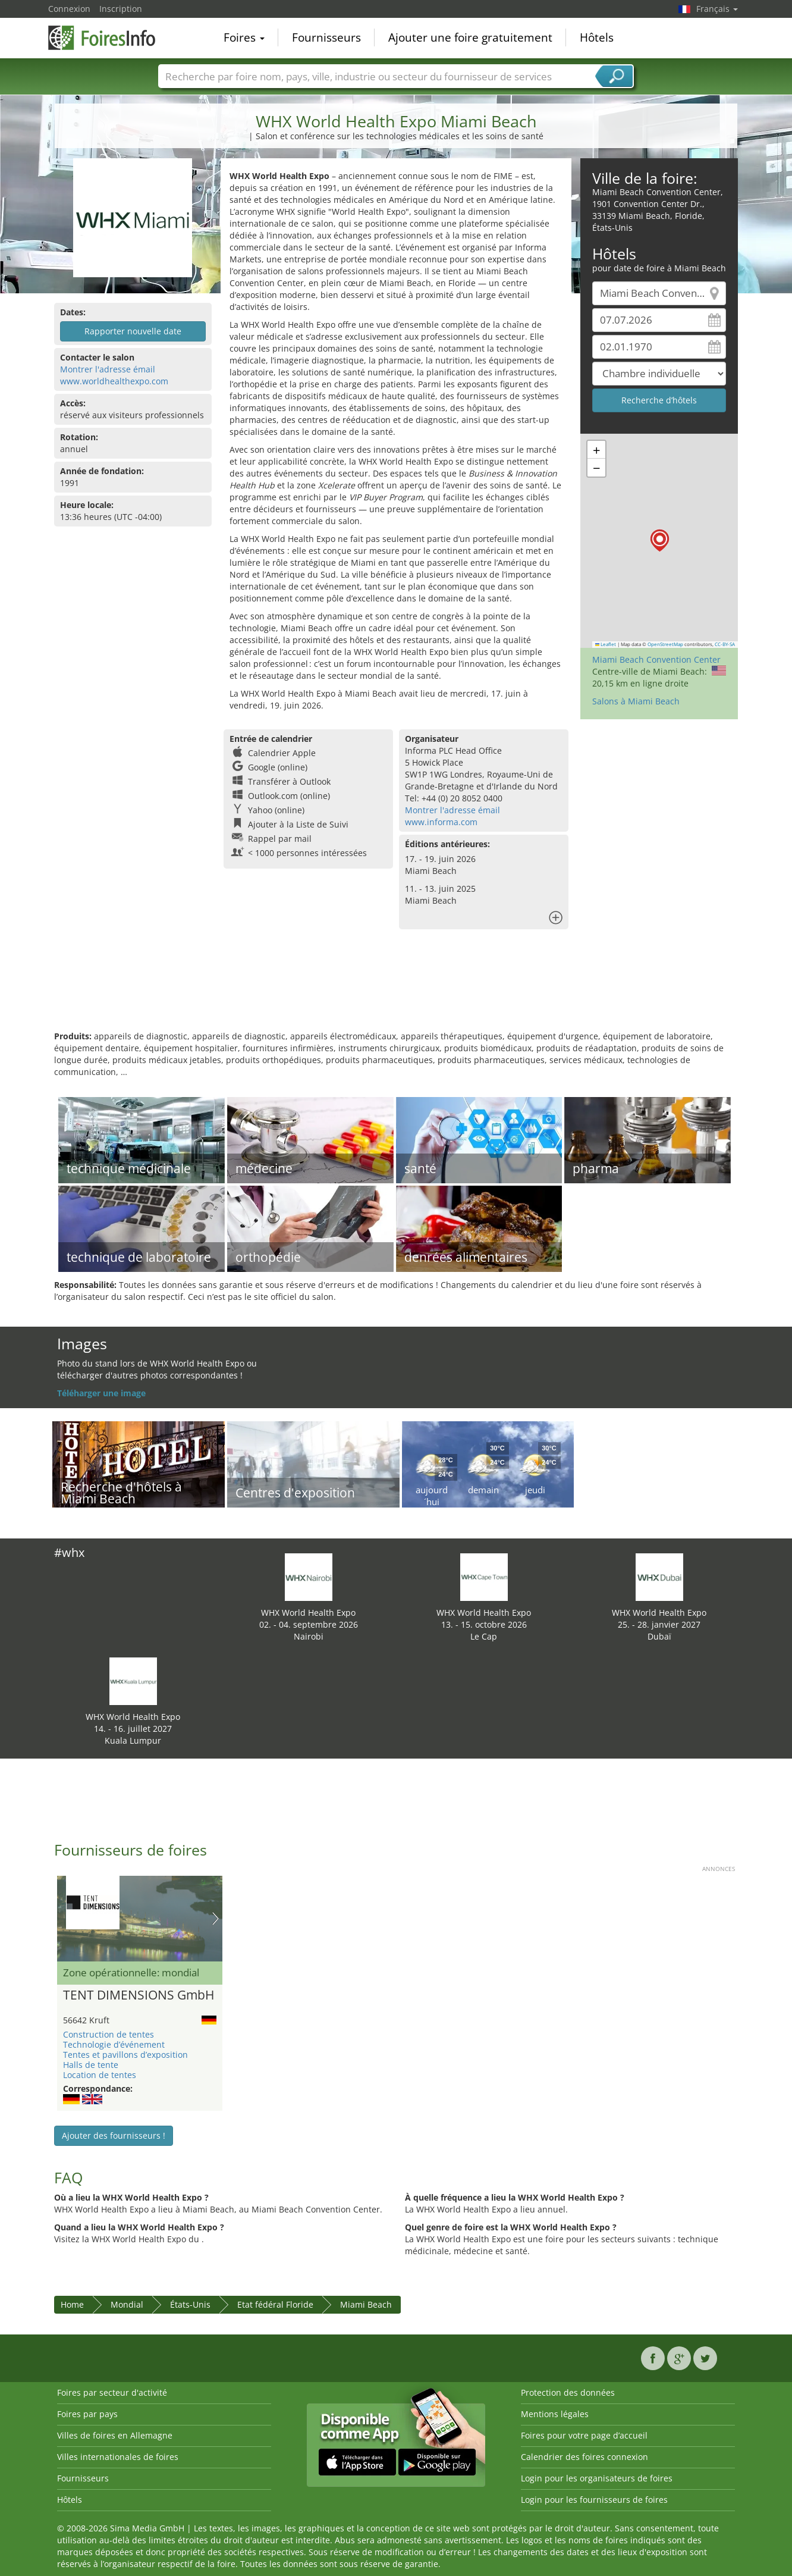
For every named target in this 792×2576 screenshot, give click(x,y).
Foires (244, 38)
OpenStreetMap (665, 644)
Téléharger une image (101, 1393)
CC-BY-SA (725, 644)
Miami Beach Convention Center (656, 659)
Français (717, 8)
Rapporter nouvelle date (132, 331)
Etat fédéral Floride (275, 2304)
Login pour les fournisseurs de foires (594, 2499)
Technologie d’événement (114, 2044)
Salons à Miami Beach (636, 701)
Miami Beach (366, 2304)
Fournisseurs (326, 38)
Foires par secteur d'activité (112, 2392)
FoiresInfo (107, 37)
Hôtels (597, 38)
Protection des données (568, 2392)
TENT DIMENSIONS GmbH (138, 1995)
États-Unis (190, 2304)
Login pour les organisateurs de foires (596, 2478)
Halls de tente (90, 2064)
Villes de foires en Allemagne (114, 2435)
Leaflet (606, 644)
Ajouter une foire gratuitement (470, 38)
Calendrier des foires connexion (584, 2456)
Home (72, 2304)
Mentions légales (555, 2414)
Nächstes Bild (215, 1918)
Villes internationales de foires (117, 2456)
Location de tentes (99, 2074)
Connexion (69, 8)
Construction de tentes (108, 2034)
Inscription (120, 8)
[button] (659, 540)
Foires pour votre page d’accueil (584, 2435)
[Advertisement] (396, 992)
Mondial (127, 2304)
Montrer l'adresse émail (107, 369)
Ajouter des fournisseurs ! (113, 2135)
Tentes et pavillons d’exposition (125, 2054)
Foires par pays (87, 2414)
